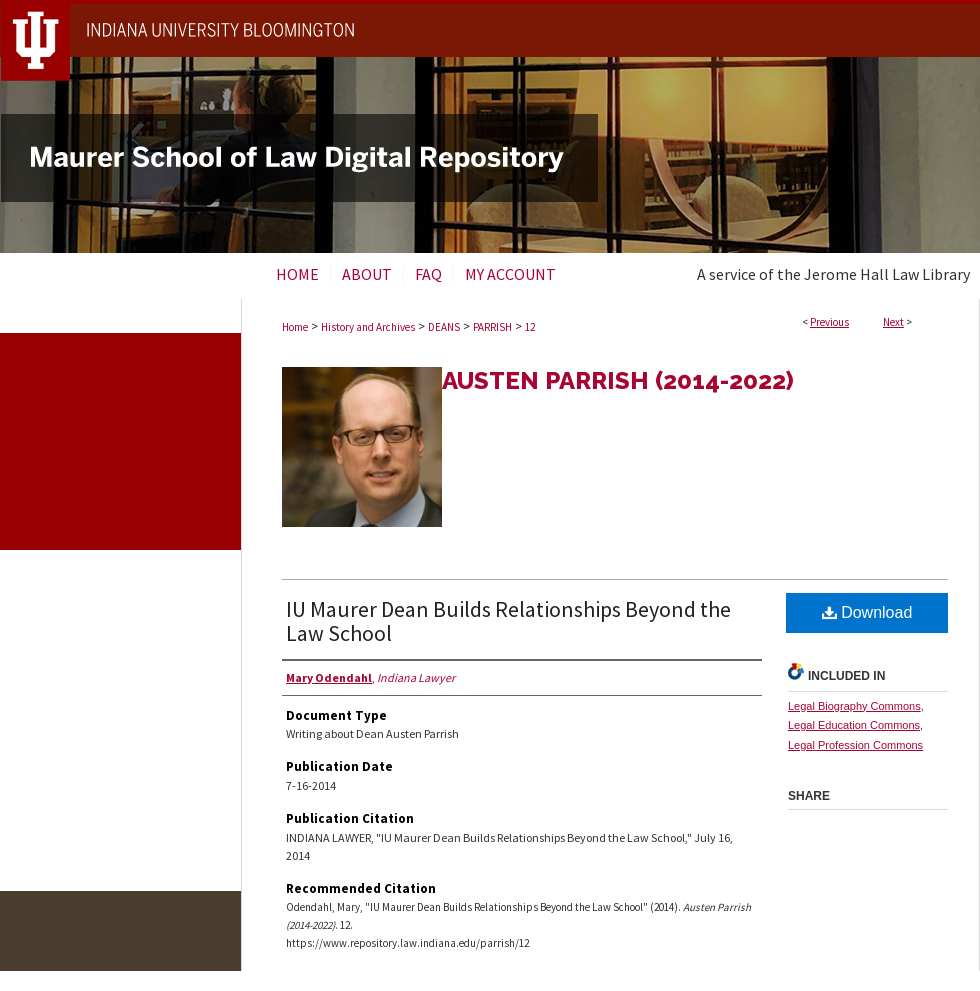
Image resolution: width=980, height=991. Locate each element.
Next (893, 322)
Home (295, 327)
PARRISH (492, 327)
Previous (829, 322)
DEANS (444, 327)
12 (530, 327)
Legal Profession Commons (855, 745)
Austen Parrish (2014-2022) (618, 380)
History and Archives (368, 327)
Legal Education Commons (854, 725)
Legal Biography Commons (854, 706)
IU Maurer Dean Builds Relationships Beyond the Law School (508, 621)
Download (867, 612)
